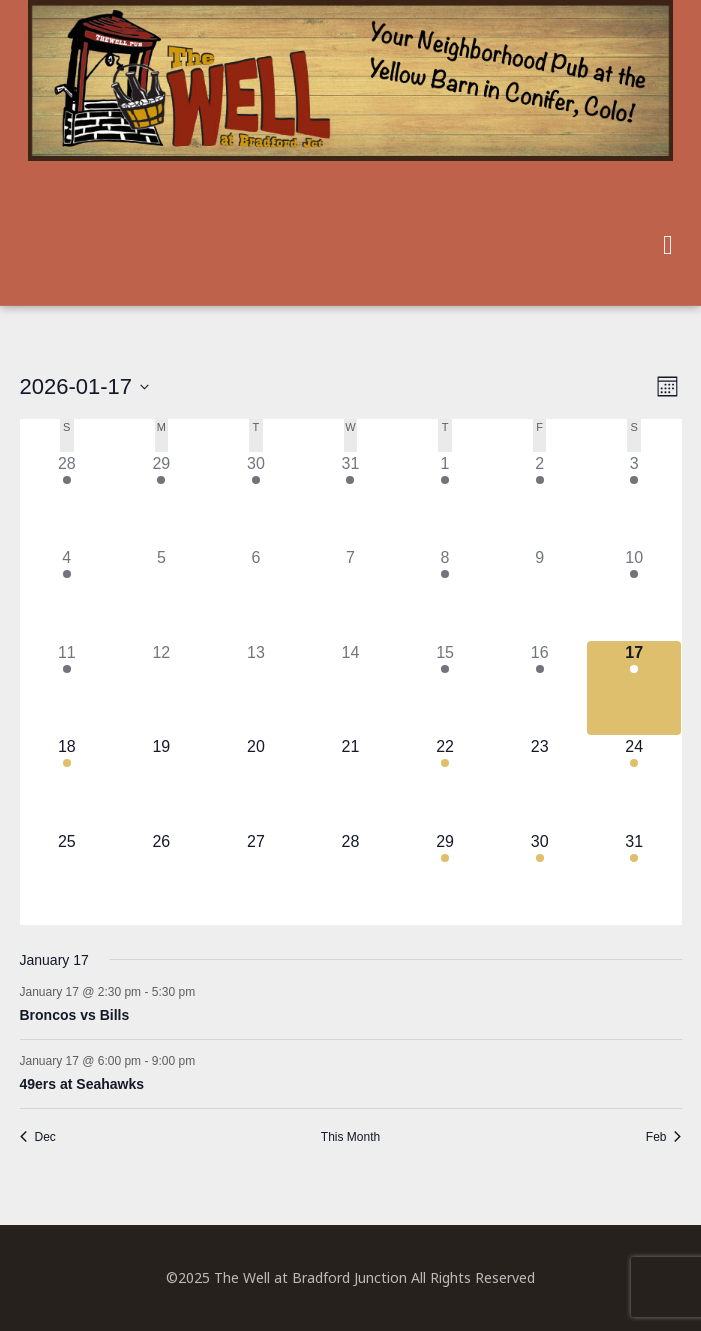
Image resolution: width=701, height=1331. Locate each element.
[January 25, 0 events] (67, 877)
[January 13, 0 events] (256, 688)
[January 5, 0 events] (161, 593)
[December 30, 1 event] (256, 499)
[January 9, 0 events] (539, 593)
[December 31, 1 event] (350, 499)
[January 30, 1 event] (539, 877)
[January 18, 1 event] (67, 782)
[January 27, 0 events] (256, 877)
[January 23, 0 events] (539, 782)
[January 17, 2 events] (634, 688)
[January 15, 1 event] (445, 688)
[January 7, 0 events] (350, 593)
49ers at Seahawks (82, 1084)
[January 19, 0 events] (161, 782)
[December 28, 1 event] (67, 499)
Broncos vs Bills (75, 1015)
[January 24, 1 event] (634, 782)
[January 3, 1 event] (634, 499)
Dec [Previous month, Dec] (38, 1137)
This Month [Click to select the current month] (350, 1137)
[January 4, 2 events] (67, 593)
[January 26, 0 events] (161, 877)
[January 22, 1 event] (445, 782)
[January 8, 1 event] (445, 593)
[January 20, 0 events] (256, 782)
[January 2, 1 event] (539, 499)
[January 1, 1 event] (445, 499)
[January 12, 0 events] (161, 688)
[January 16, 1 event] (539, 688)
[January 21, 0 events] (350, 782)
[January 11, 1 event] (67, 688)
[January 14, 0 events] (350, 688)
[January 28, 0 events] (350, 877)
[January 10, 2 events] (634, 593)
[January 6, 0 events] (256, 593)
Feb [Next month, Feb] (664, 1137)
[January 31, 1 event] (634, 877)
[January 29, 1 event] (445, 877)
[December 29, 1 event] (161, 499)
